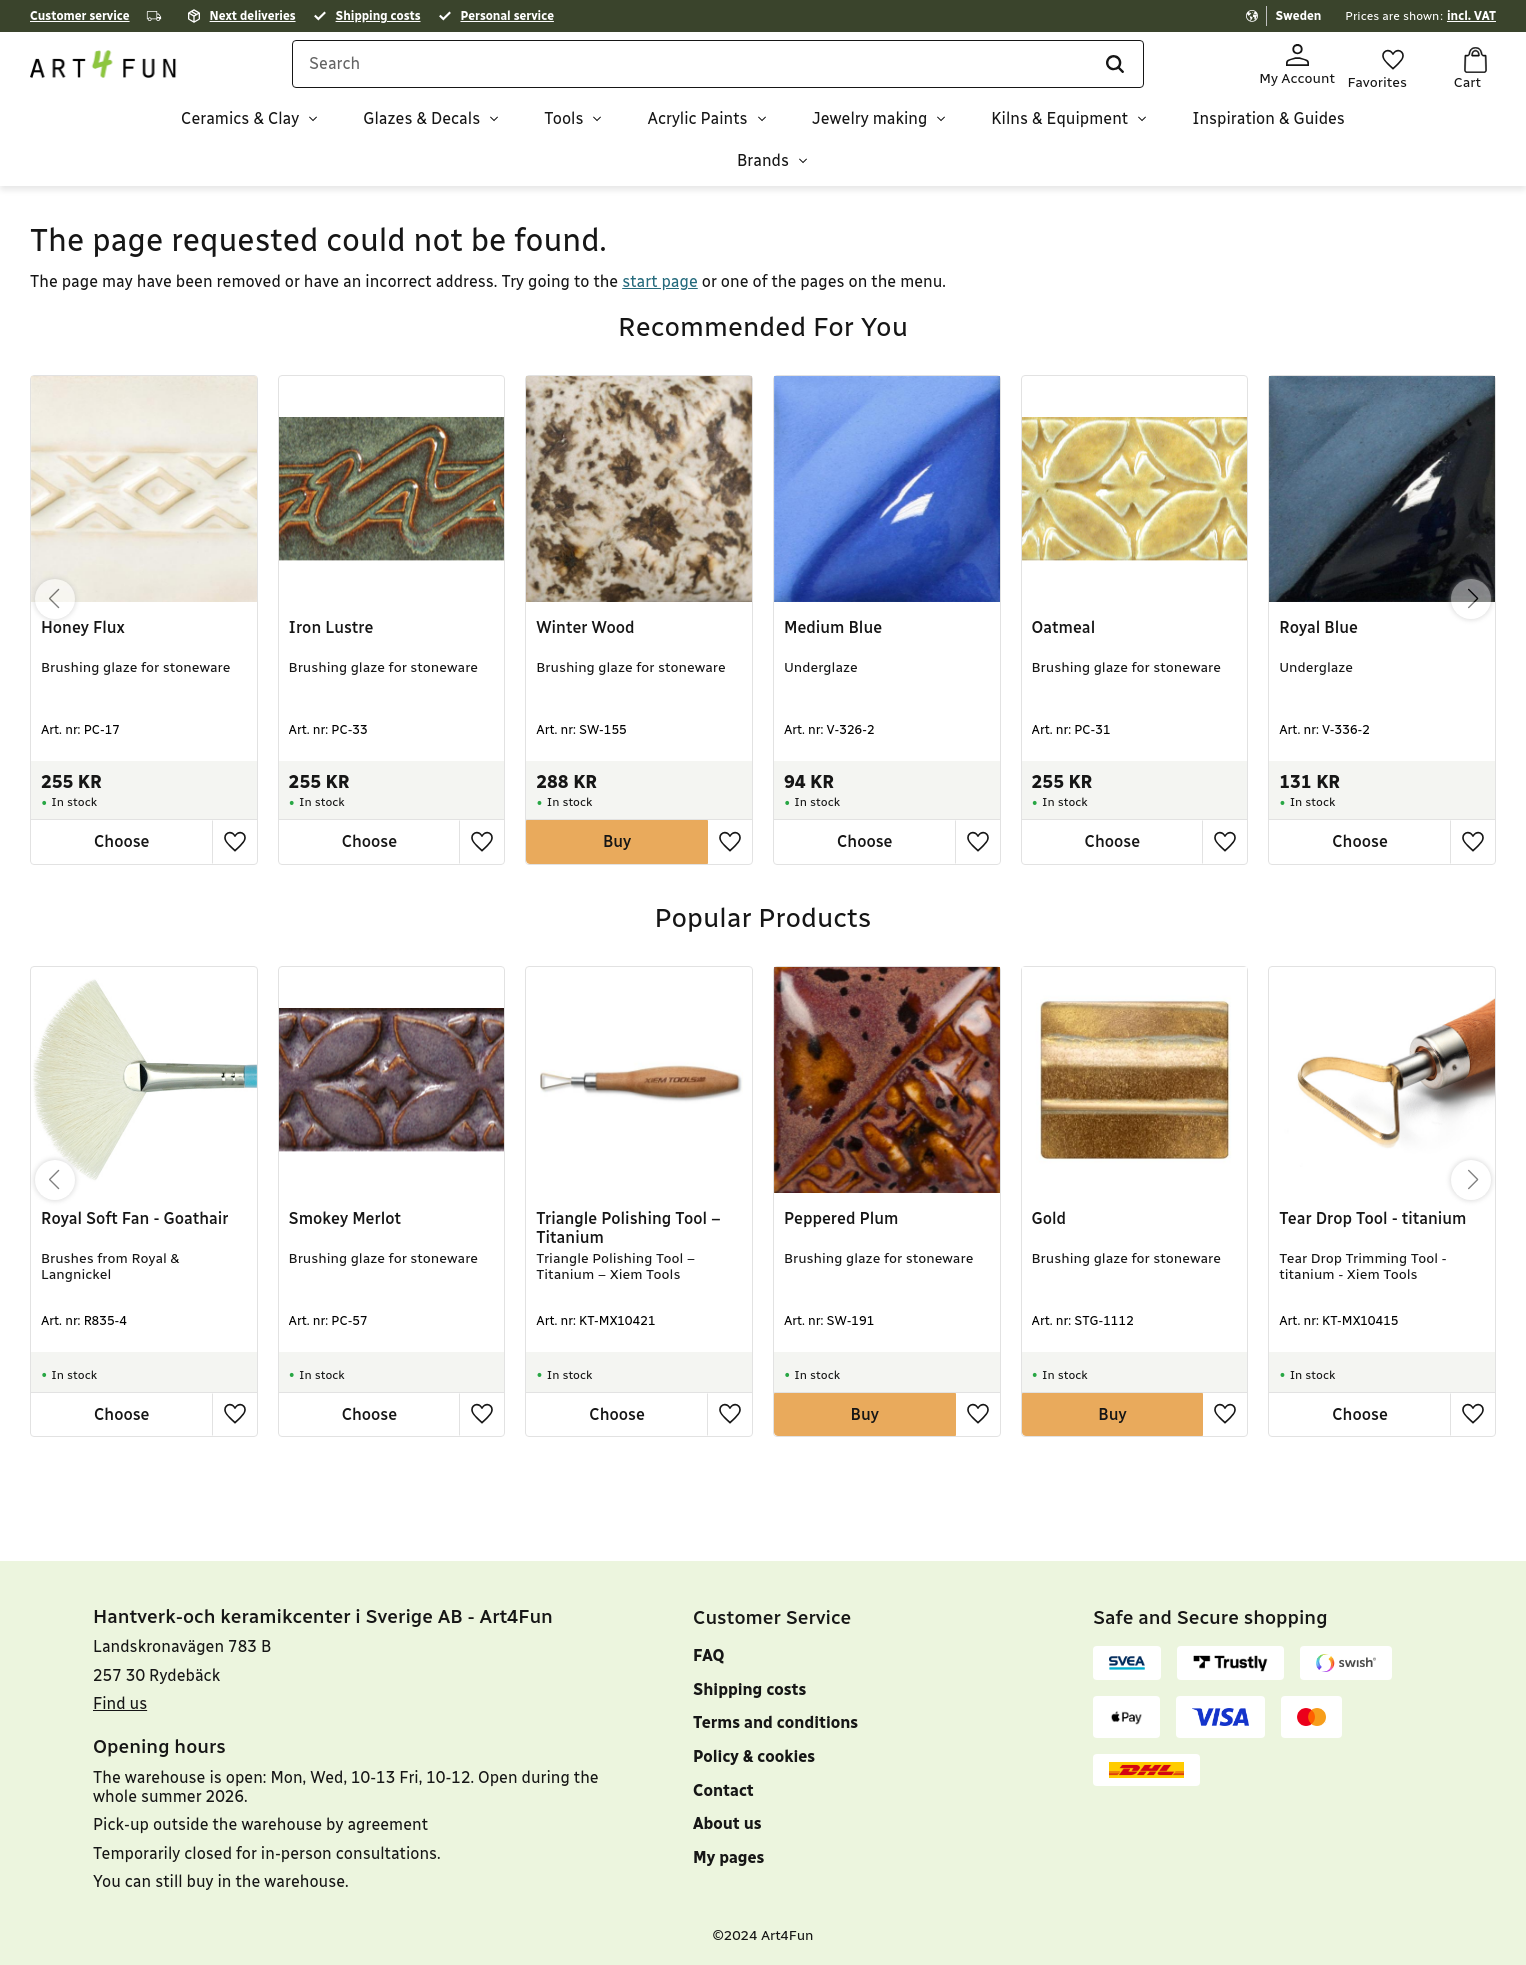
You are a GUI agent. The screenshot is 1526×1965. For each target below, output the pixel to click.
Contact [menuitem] (723, 1790)
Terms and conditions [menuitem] (775, 1722)
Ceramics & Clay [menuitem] (240, 125)
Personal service (507, 16)
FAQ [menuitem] (708, 1655)
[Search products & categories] (735, 72)
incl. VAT (1471, 16)
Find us (120, 1703)
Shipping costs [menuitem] (749, 1689)
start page (660, 271)
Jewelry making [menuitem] (870, 125)
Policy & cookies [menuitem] (754, 1756)
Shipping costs (378, 16)
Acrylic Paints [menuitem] (697, 125)
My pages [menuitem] (728, 1857)
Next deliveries (253, 16)
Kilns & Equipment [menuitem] (1059, 125)
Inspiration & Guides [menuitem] (1268, 125)
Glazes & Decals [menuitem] (421, 125)
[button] (1377, 68)
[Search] (1108, 72)
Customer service (80, 16)
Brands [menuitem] (763, 166)
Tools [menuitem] (563, 125)
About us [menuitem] (727, 1823)
